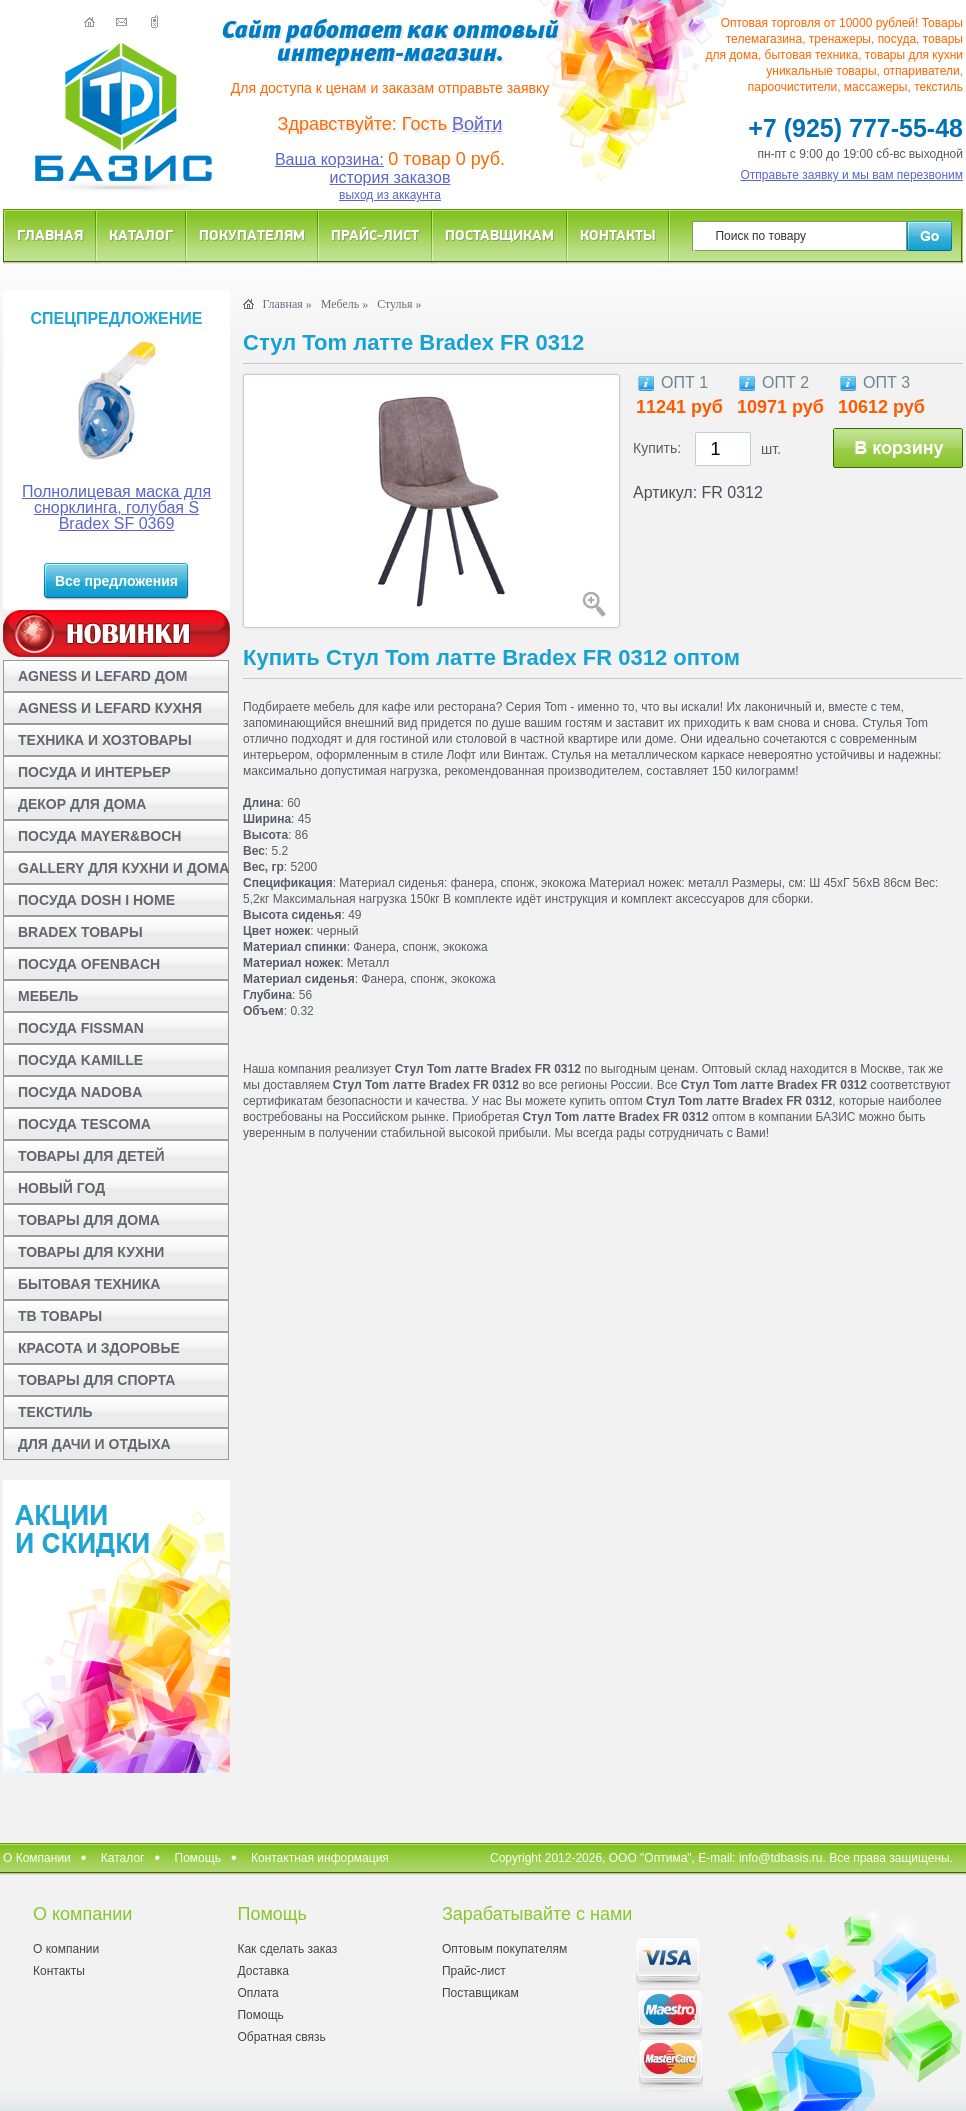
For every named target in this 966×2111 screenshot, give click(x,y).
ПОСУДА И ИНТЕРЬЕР (94, 772)
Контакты (618, 234)
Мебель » (345, 304)
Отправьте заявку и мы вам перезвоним (852, 175)
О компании (66, 1949)
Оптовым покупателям (504, 1949)
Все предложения (116, 581)
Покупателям (252, 234)
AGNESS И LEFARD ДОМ (102, 676)
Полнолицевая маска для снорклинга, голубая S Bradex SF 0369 (116, 507)
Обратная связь (281, 2037)
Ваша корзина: (329, 159)
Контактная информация (320, 1858)
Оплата (257, 1993)
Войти (477, 124)
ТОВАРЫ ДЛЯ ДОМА (89, 1220)
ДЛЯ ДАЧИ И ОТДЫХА (94, 1444)
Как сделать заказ (287, 1949)
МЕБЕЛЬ (48, 996)
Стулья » (399, 304)
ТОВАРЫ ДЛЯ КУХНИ (91, 1252)
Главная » (286, 304)
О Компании (37, 1858)
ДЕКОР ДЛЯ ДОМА (82, 804)
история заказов (390, 177)
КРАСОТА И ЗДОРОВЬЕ (99, 1348)
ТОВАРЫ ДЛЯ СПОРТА (96, 1380)
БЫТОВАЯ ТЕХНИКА (89, 1284)
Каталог (141, 234)
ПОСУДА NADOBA (80, 1092)
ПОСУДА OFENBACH (89, 964)
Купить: (657, 448)
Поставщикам (499, 234)
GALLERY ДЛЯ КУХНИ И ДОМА (123, 868)
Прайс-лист (375, 234)
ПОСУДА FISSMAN (81, 1028)
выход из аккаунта (390, 195)
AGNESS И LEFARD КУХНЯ (110, 708)
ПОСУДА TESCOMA (84, 1124)
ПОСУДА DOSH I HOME (96, 900)
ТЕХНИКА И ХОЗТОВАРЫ (105, 740)
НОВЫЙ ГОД (61, 1188)
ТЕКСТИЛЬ (55, 1412)
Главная (50, 234)
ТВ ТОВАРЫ (60, 1316)
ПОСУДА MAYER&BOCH (99, 836)
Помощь (198, 1858)
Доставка (263, 1971)
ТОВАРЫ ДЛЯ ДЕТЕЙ (91, 1156)
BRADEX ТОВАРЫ (80, 932)
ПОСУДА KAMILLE (80, 1060)
